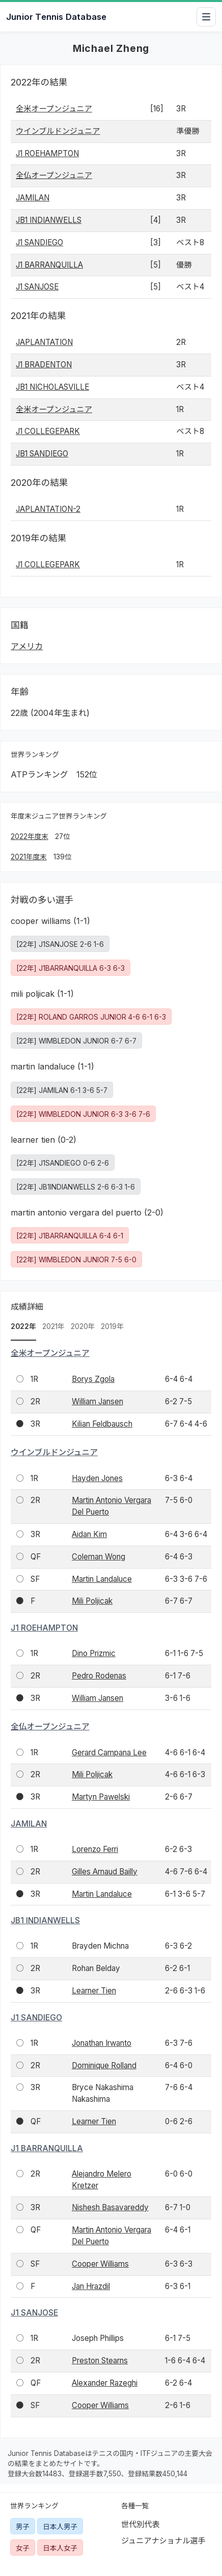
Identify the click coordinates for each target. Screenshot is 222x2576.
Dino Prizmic (94, 1653)
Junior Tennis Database (56, 17)
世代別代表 (140, 2524)
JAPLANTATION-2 (48, 509)
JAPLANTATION (44, 342)
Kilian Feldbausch (102, 1424)
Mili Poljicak (92, 1601)
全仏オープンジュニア (54, 175)
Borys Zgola (93, 1379)
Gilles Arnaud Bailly (104, 1871)
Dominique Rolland (104, 2065)
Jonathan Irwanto (101, 2043)
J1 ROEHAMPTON (47, 153)
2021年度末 (29, 857)
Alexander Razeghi (104, 2383)
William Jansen (97, 1401)
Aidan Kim (89, 1534)
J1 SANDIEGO (39, 242)
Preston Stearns (100, 2360)
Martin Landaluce (102, 1579)
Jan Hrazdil (91, 2286)
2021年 (53, 1326)
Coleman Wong (98, 1556)
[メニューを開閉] (206, 16)
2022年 (23, 1326)
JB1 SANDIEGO (42, 453)
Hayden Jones (97, 1478)
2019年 (112, 1326)
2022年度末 (29, 836)
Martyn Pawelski (101, 1797)
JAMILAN (32, 197)
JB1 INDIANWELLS (48, 220)
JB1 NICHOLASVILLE (52, 387)
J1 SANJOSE (37, 287)
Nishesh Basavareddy (110, 2207)
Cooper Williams (100, 2264)
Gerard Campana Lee (109, 1752)
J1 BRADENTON (44, 364)
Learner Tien (94, 1990)
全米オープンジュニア (54, 108)
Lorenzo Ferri (95, 1849)
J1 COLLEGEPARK (48, 431)
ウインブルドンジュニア (58, 131)
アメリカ (27, 646)
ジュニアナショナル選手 (163, 2540)
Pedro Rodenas (99, 1676)
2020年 (83, 1326)
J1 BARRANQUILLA (49, 265)
